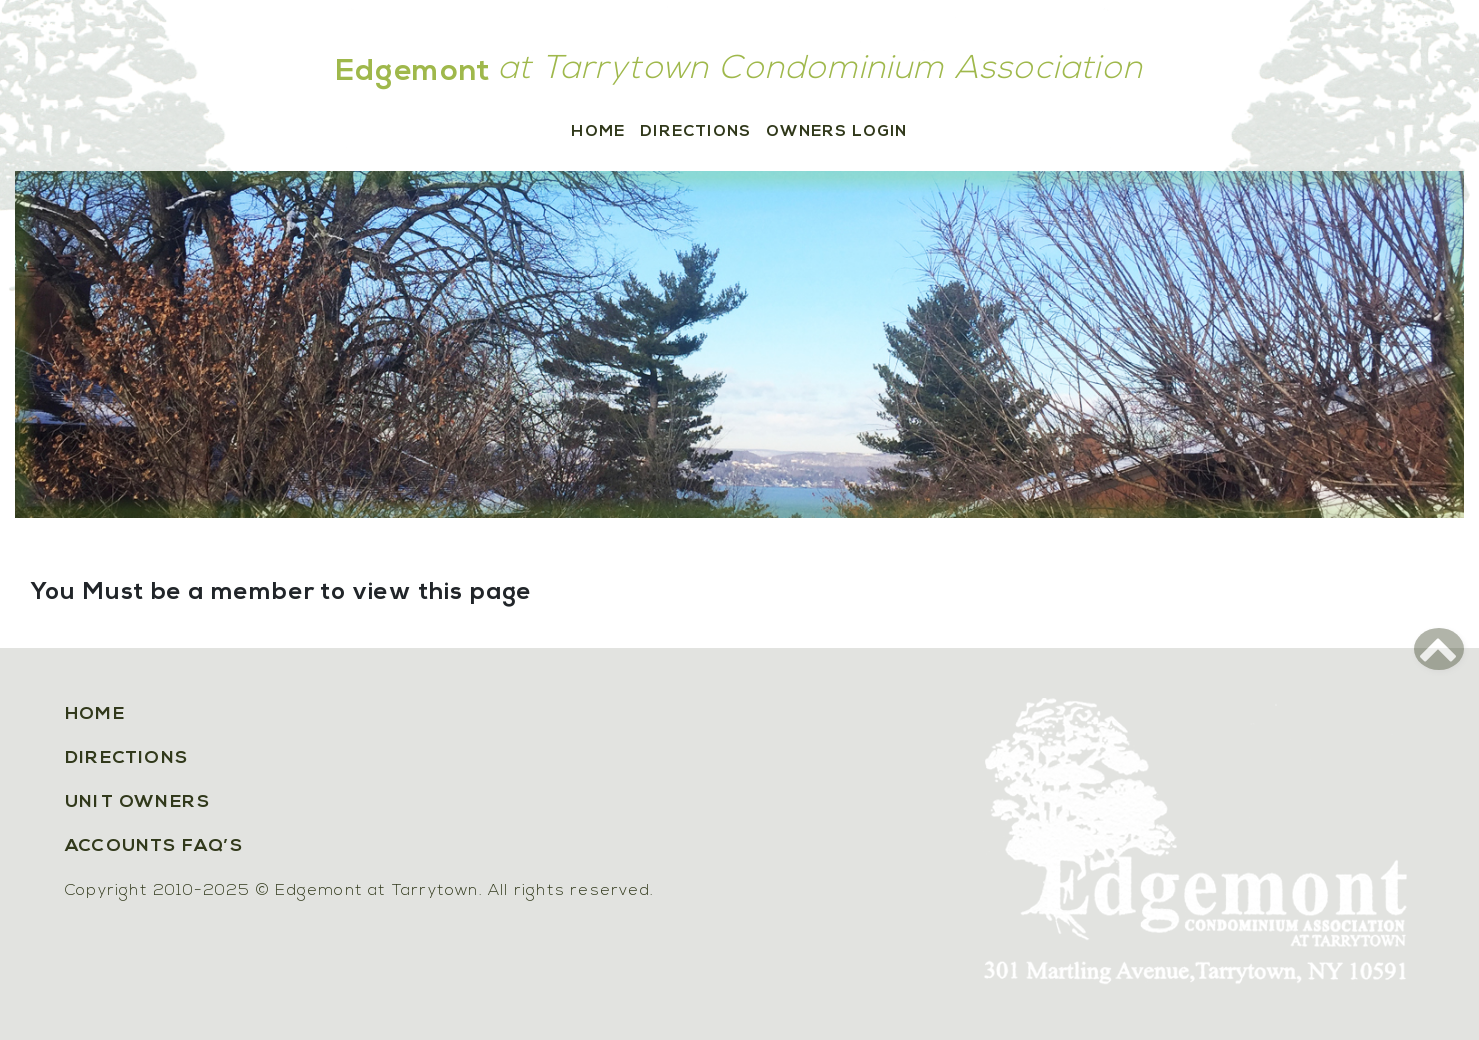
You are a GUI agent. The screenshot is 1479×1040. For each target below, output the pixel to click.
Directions (695, 132)
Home (598, 132)
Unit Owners (137, 802)
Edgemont (414, 72)
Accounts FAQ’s (154, 846)
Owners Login (836, 132)
